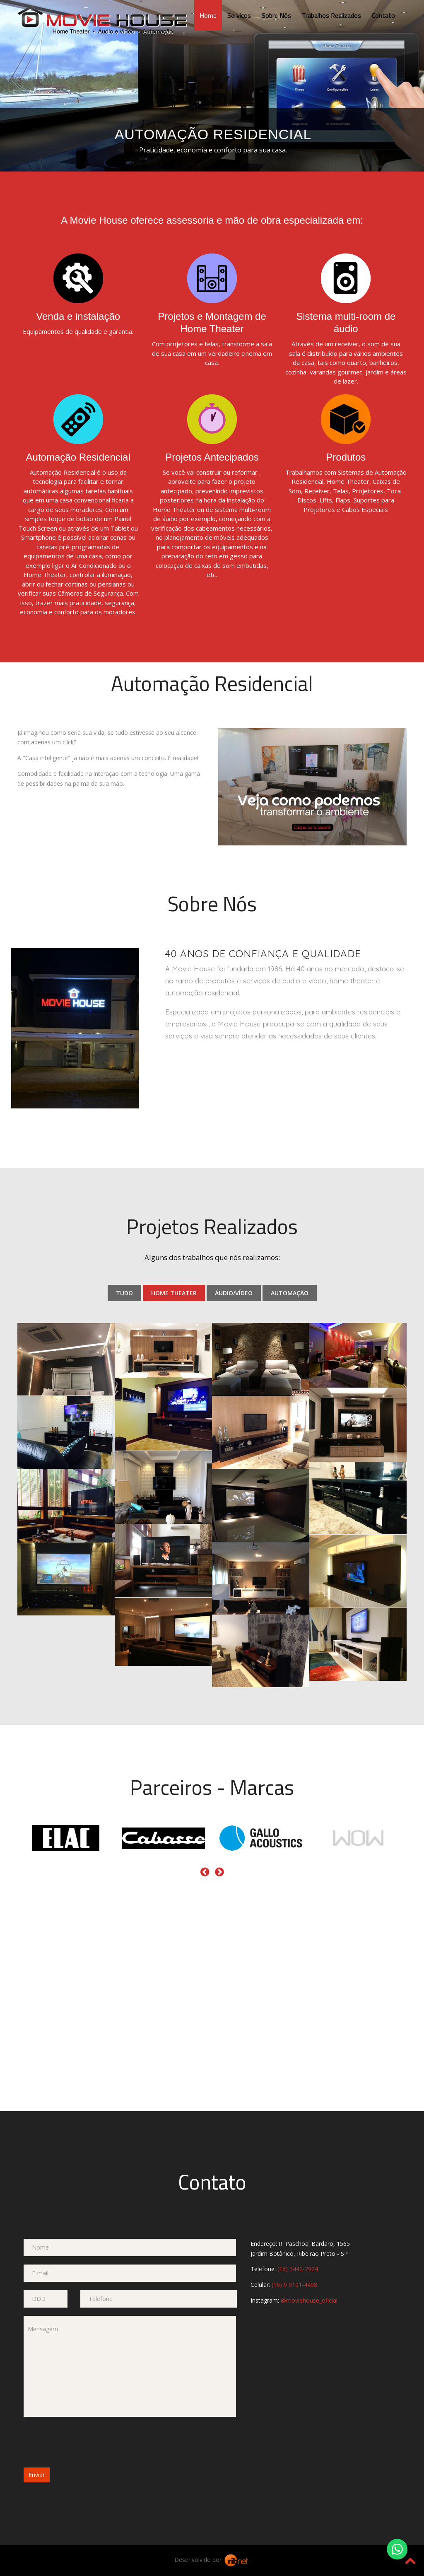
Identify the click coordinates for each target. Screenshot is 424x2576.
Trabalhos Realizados (331, 15)
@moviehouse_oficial (309, 2300)
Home (208, 15)
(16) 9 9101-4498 (294, 2285)
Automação (289, 1293)
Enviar (37, 2475)
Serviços (239, 15)
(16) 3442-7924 (297, 2269)
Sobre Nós (276, 15)
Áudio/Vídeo (234, 1293)
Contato (383, 15)
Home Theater (174, 1293)
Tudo (124, 1293)
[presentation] (86, 2441)
